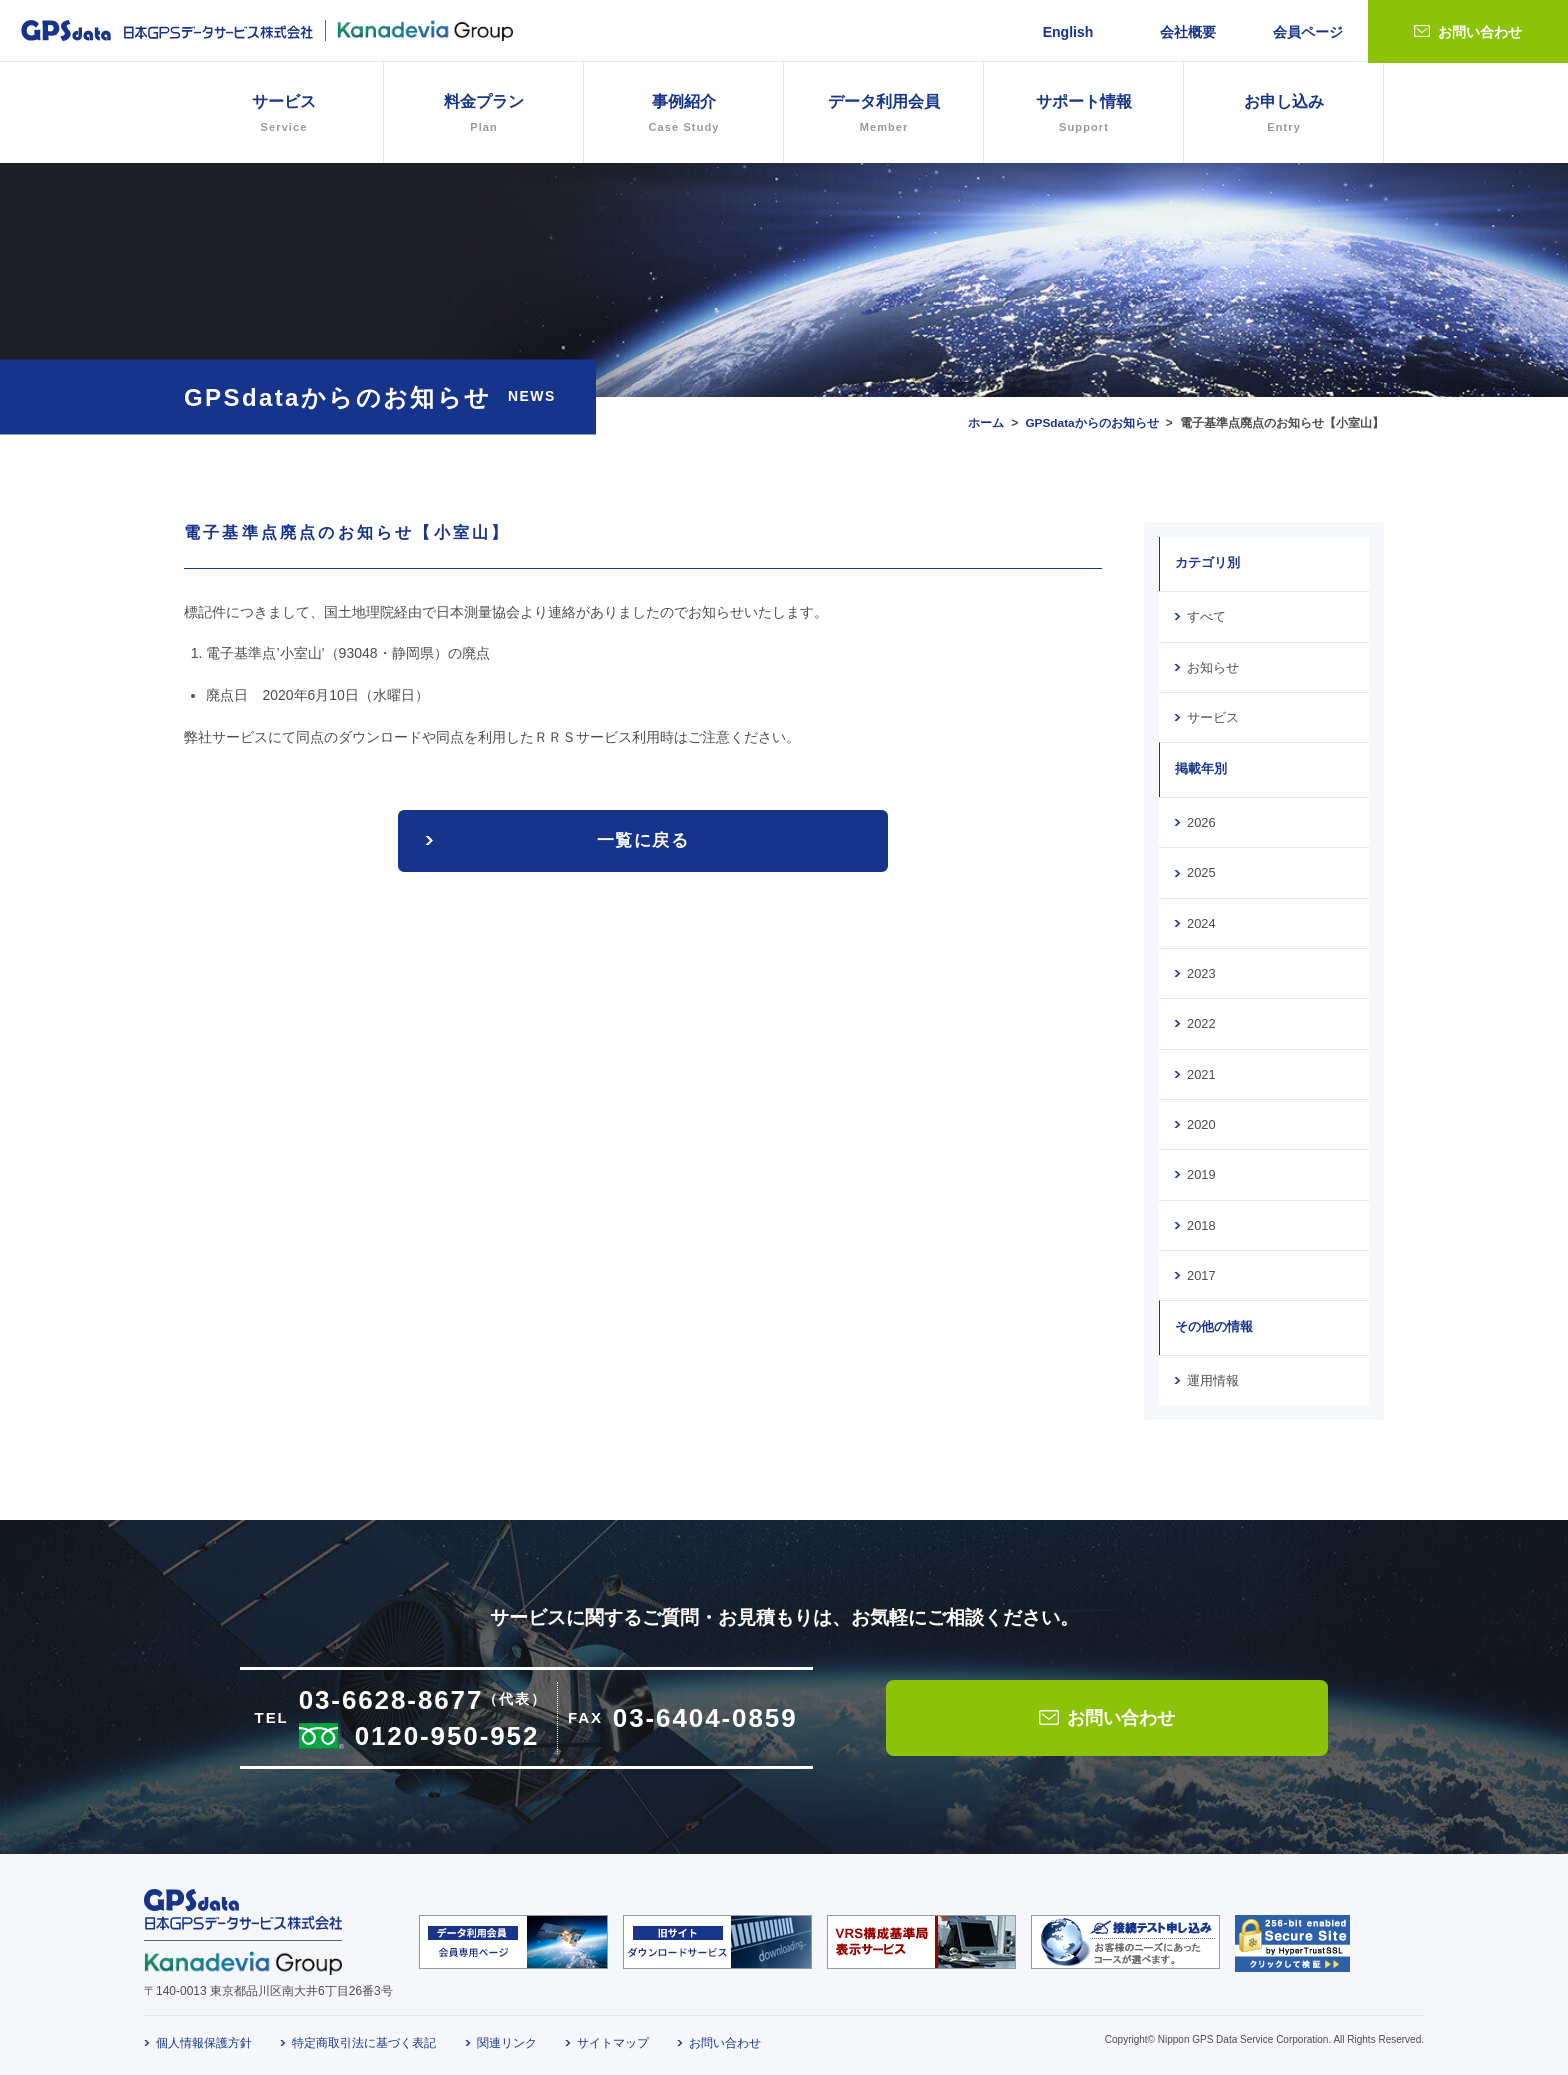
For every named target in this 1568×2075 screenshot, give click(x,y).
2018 (1201, 1221)
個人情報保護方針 (204, 2038)
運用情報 (1213, 1376)
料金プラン (483, 115)
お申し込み (1283, 115)
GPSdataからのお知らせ (1092, 423)
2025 (1201, 871)
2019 (1201, 1171)
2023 (1201, 971)
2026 (1201, 821)
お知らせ (1213, 666)
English (1068, 32)
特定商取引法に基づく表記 (364, 2038)
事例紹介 (683, 115)
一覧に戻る (643, 840)
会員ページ (1308, 32)
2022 (1201, 1021)
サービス (1213, 716)
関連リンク (507, 2038)
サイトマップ (613, 2038)
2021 (1201, 1071)
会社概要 (1188, 32)
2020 (1201, 1121)
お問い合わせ (1480, 32)
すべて (1206, 616)
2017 (1201, 1271)
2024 (1201, 921)
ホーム (985, 423)
